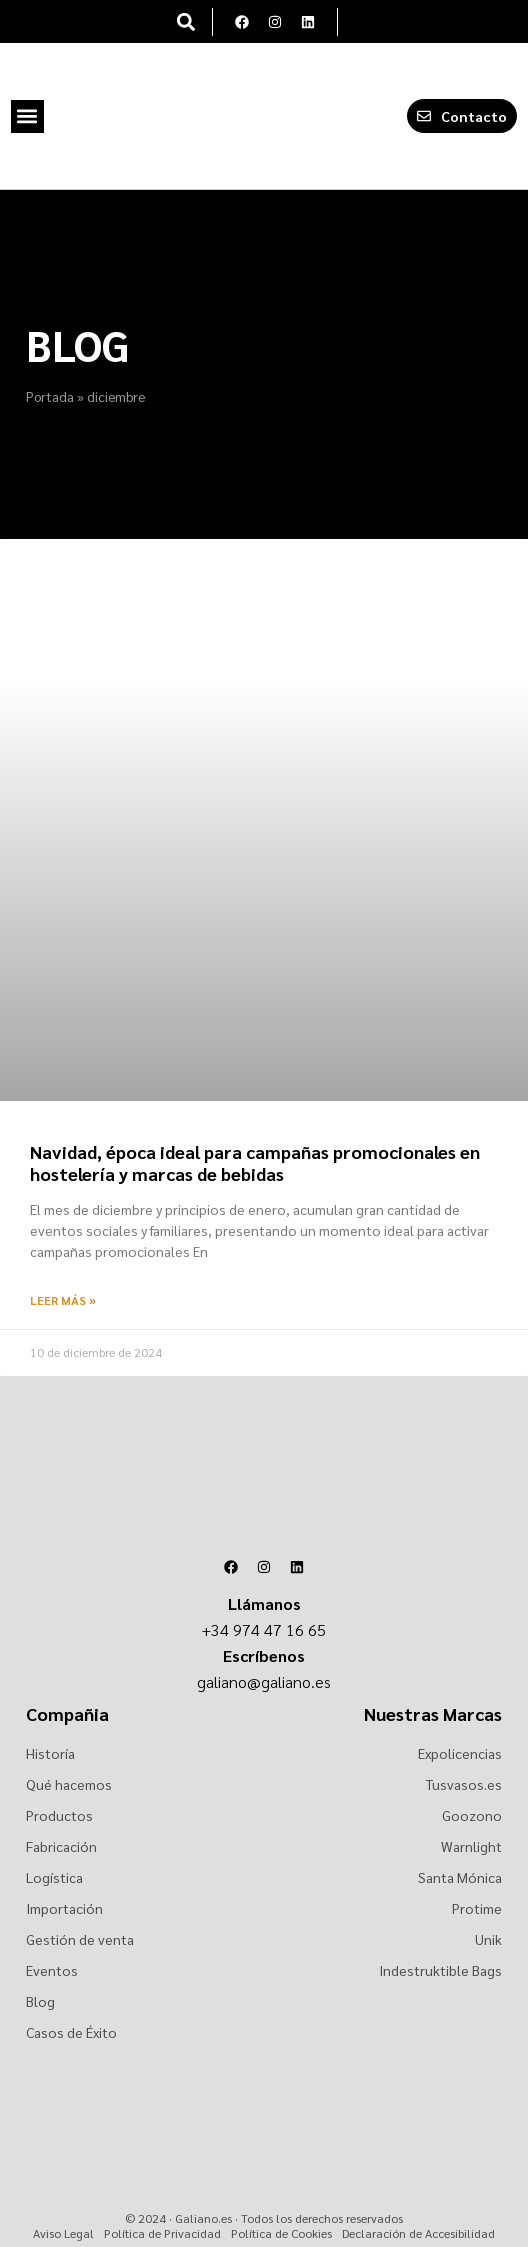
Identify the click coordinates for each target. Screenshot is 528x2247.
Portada (50, 396)
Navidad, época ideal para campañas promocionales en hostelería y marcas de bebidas (255, 1162)
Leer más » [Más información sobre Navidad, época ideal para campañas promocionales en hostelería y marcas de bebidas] (63, 1300)
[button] (186, 21)
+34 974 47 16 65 (264, 1629)
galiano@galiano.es (264, 1681)
